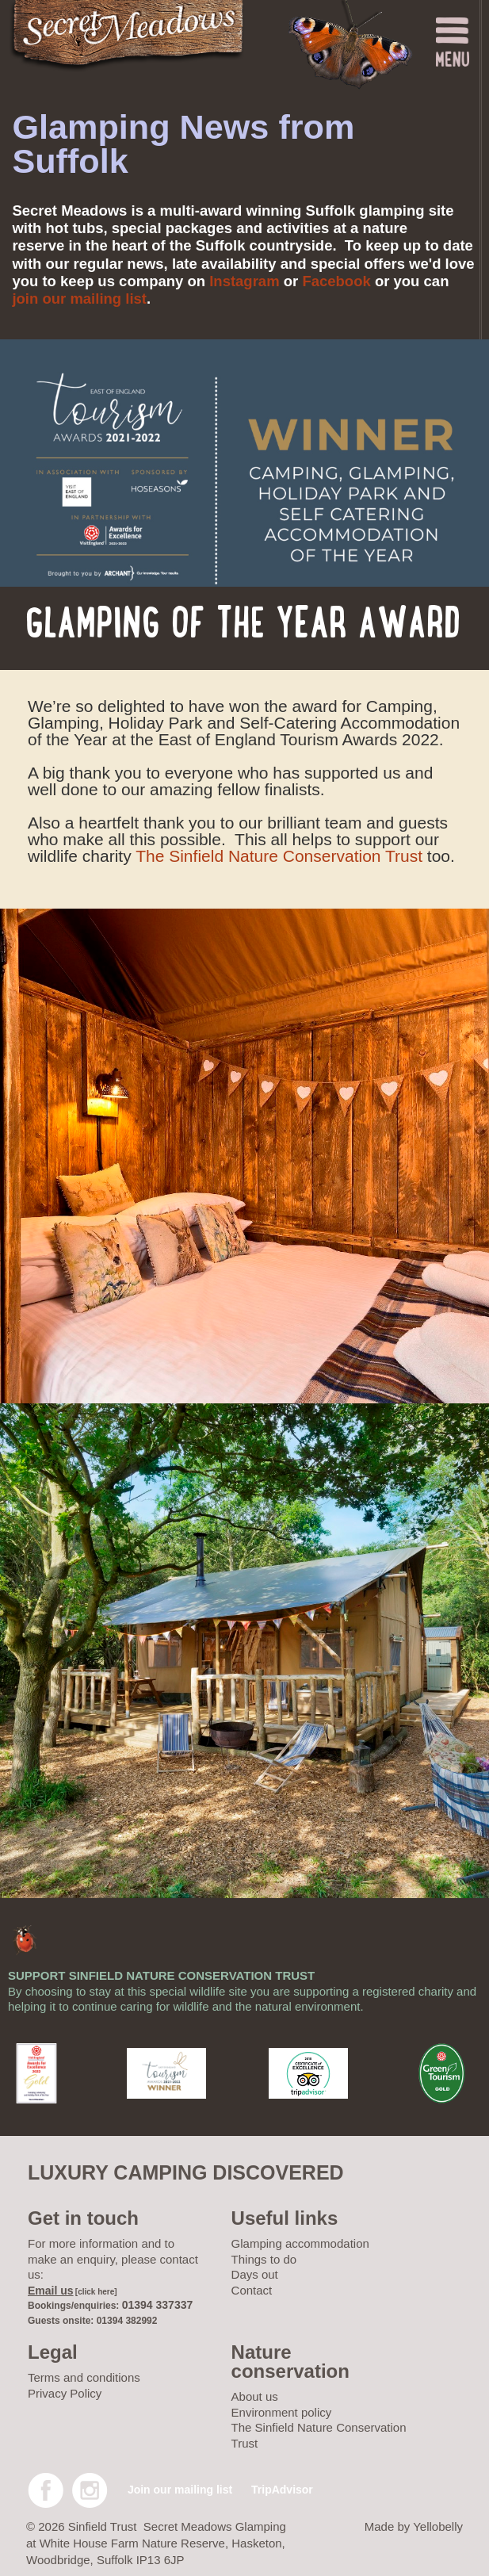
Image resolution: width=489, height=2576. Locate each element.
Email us (51, 2290)
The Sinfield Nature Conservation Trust (279, 856)
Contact (252, 2290)
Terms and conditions (84, 2377)
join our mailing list (79, 298)
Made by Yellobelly (414, 2526)
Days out (254, 2274)
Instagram (244, 281)
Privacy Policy (64, 2393)
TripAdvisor (282, 2489)
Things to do (264, 2259)
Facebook (336, 281)
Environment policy (281, 2412)
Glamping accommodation (300, 2243)
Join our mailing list (180, 2489)
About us (254, 2396)
